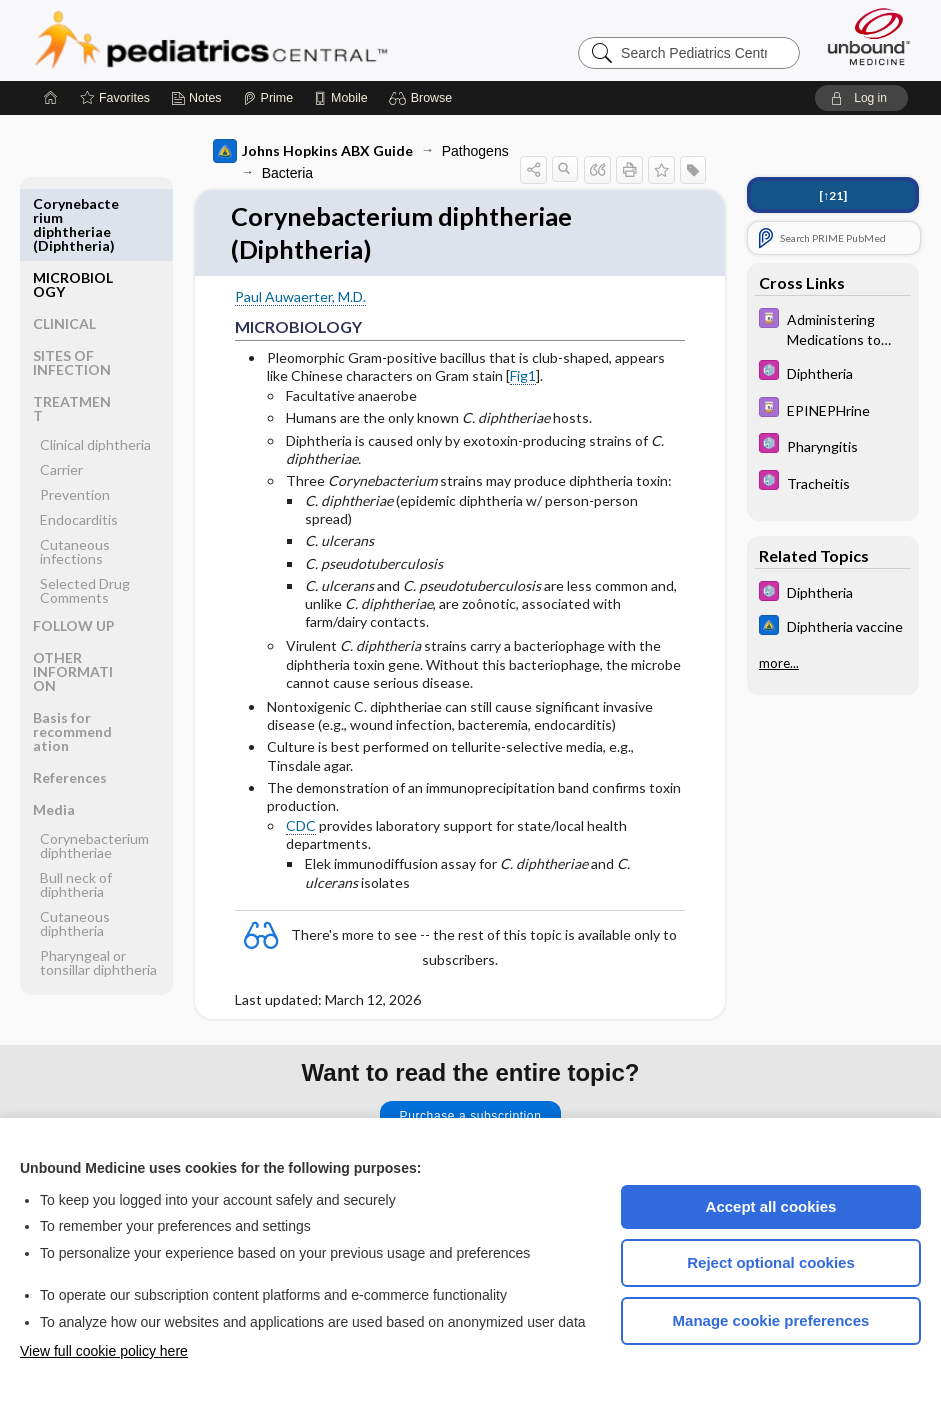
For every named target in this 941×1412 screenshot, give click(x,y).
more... (779, 663)
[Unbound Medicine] (869, 36)
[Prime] (268, 98)
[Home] (51, 98)
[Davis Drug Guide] (833, 328)
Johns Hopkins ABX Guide (310, 151)
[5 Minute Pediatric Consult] (833, 372)
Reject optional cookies (771, 1262)
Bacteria (284, 173)
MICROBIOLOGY (73, 210)
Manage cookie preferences (771, 1320)
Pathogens (472, 151)
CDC (298, 827)
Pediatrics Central (283, 40)
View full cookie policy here (104, 1351)
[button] (423, 98)
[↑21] (833, 195)
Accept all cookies (771, 1206)
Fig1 (520, 376)
